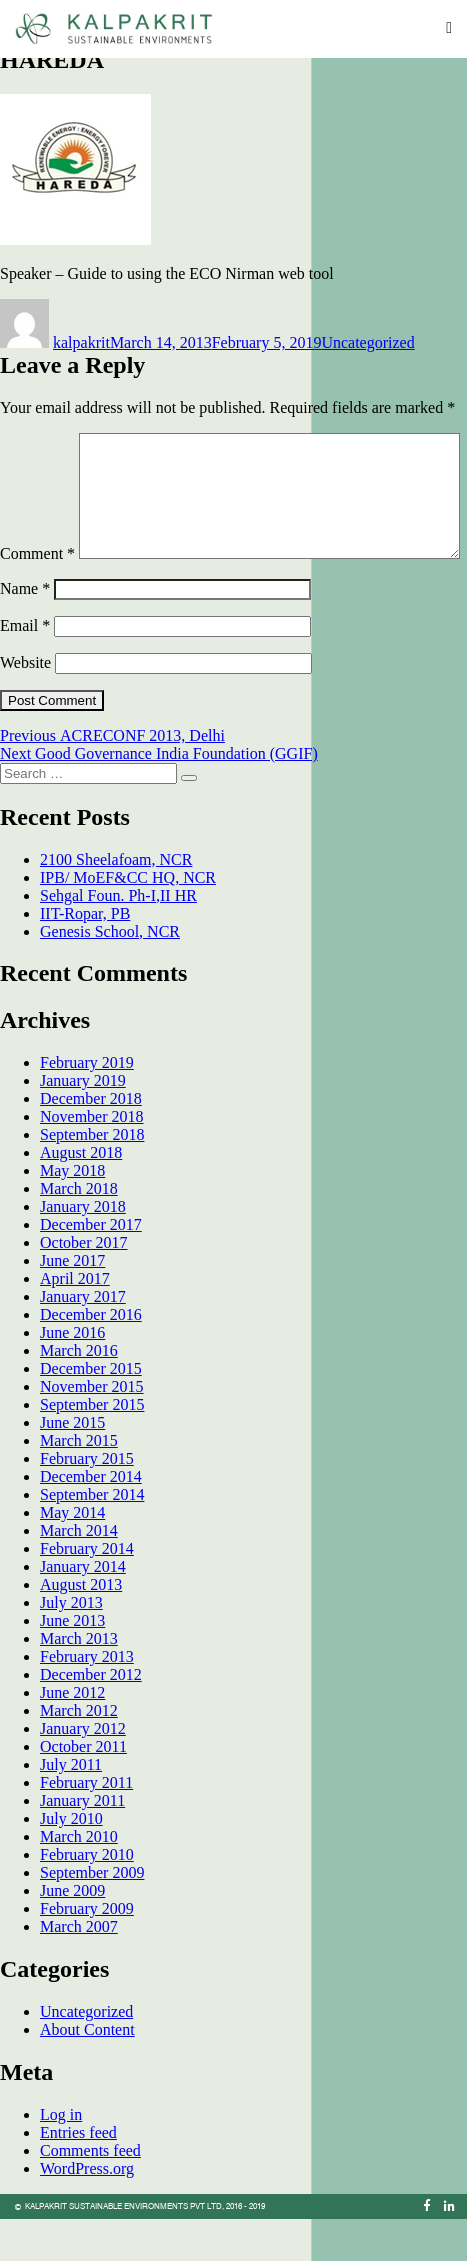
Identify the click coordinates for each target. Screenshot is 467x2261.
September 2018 (92, 1176)
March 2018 (79, 1230)
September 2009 (92, 1914)
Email (25, 667)
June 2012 (72, 1734)
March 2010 (79, 1878)
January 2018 (83, 1248)
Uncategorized (367, 342)
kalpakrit (81, 342)
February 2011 (86, 1824)
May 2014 (72, 1554)
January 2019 (83, 1122)
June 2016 (72, 1374)
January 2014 (83, 1608)
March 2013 (79, 1680)
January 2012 (83, 1770)
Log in (61, 2156)
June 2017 (72, 1302)
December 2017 (91, 1266)
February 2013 (87, 1698)
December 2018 (91, 1140)
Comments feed (90, 2192)
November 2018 (92, 1158)
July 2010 (71, 1860)
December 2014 (91, 1518)
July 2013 (71, 1644)
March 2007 (79, 1968)
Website (25, 704)
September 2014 (92, 1536)
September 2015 (92, 1446)
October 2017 (84, 1284)
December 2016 (91, 1356)
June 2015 (72, 1464)
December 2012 (91, 1716)
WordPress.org (87, 2210)
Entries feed (78, 2174)
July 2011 (71, 1806)
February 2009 (87, 1950)
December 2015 (91, 1410)
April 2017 (75, 1320)
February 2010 (87, 1896)
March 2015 (79, 1482)
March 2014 (79, 1572)
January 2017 (83, 1338)
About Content (87, 2071)
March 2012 (79, 1752)
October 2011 (83, 1788)
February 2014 (87, 1590)
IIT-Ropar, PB (85, 955)
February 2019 (87, 1104)
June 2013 (72, 1662)
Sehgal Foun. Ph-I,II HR (118, 937)
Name (25, 630)
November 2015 (92, 1428)
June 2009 (72, 1932)
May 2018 (72, 1212)
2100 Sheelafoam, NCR (116, 901)
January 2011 (82, 1842)
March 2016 (79, 1392)
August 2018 (81, 1194)
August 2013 (81, 1626)
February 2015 (87, 1500)
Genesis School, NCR (110, 973)
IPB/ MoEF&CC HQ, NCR (128, 919)
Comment (37, 441)
